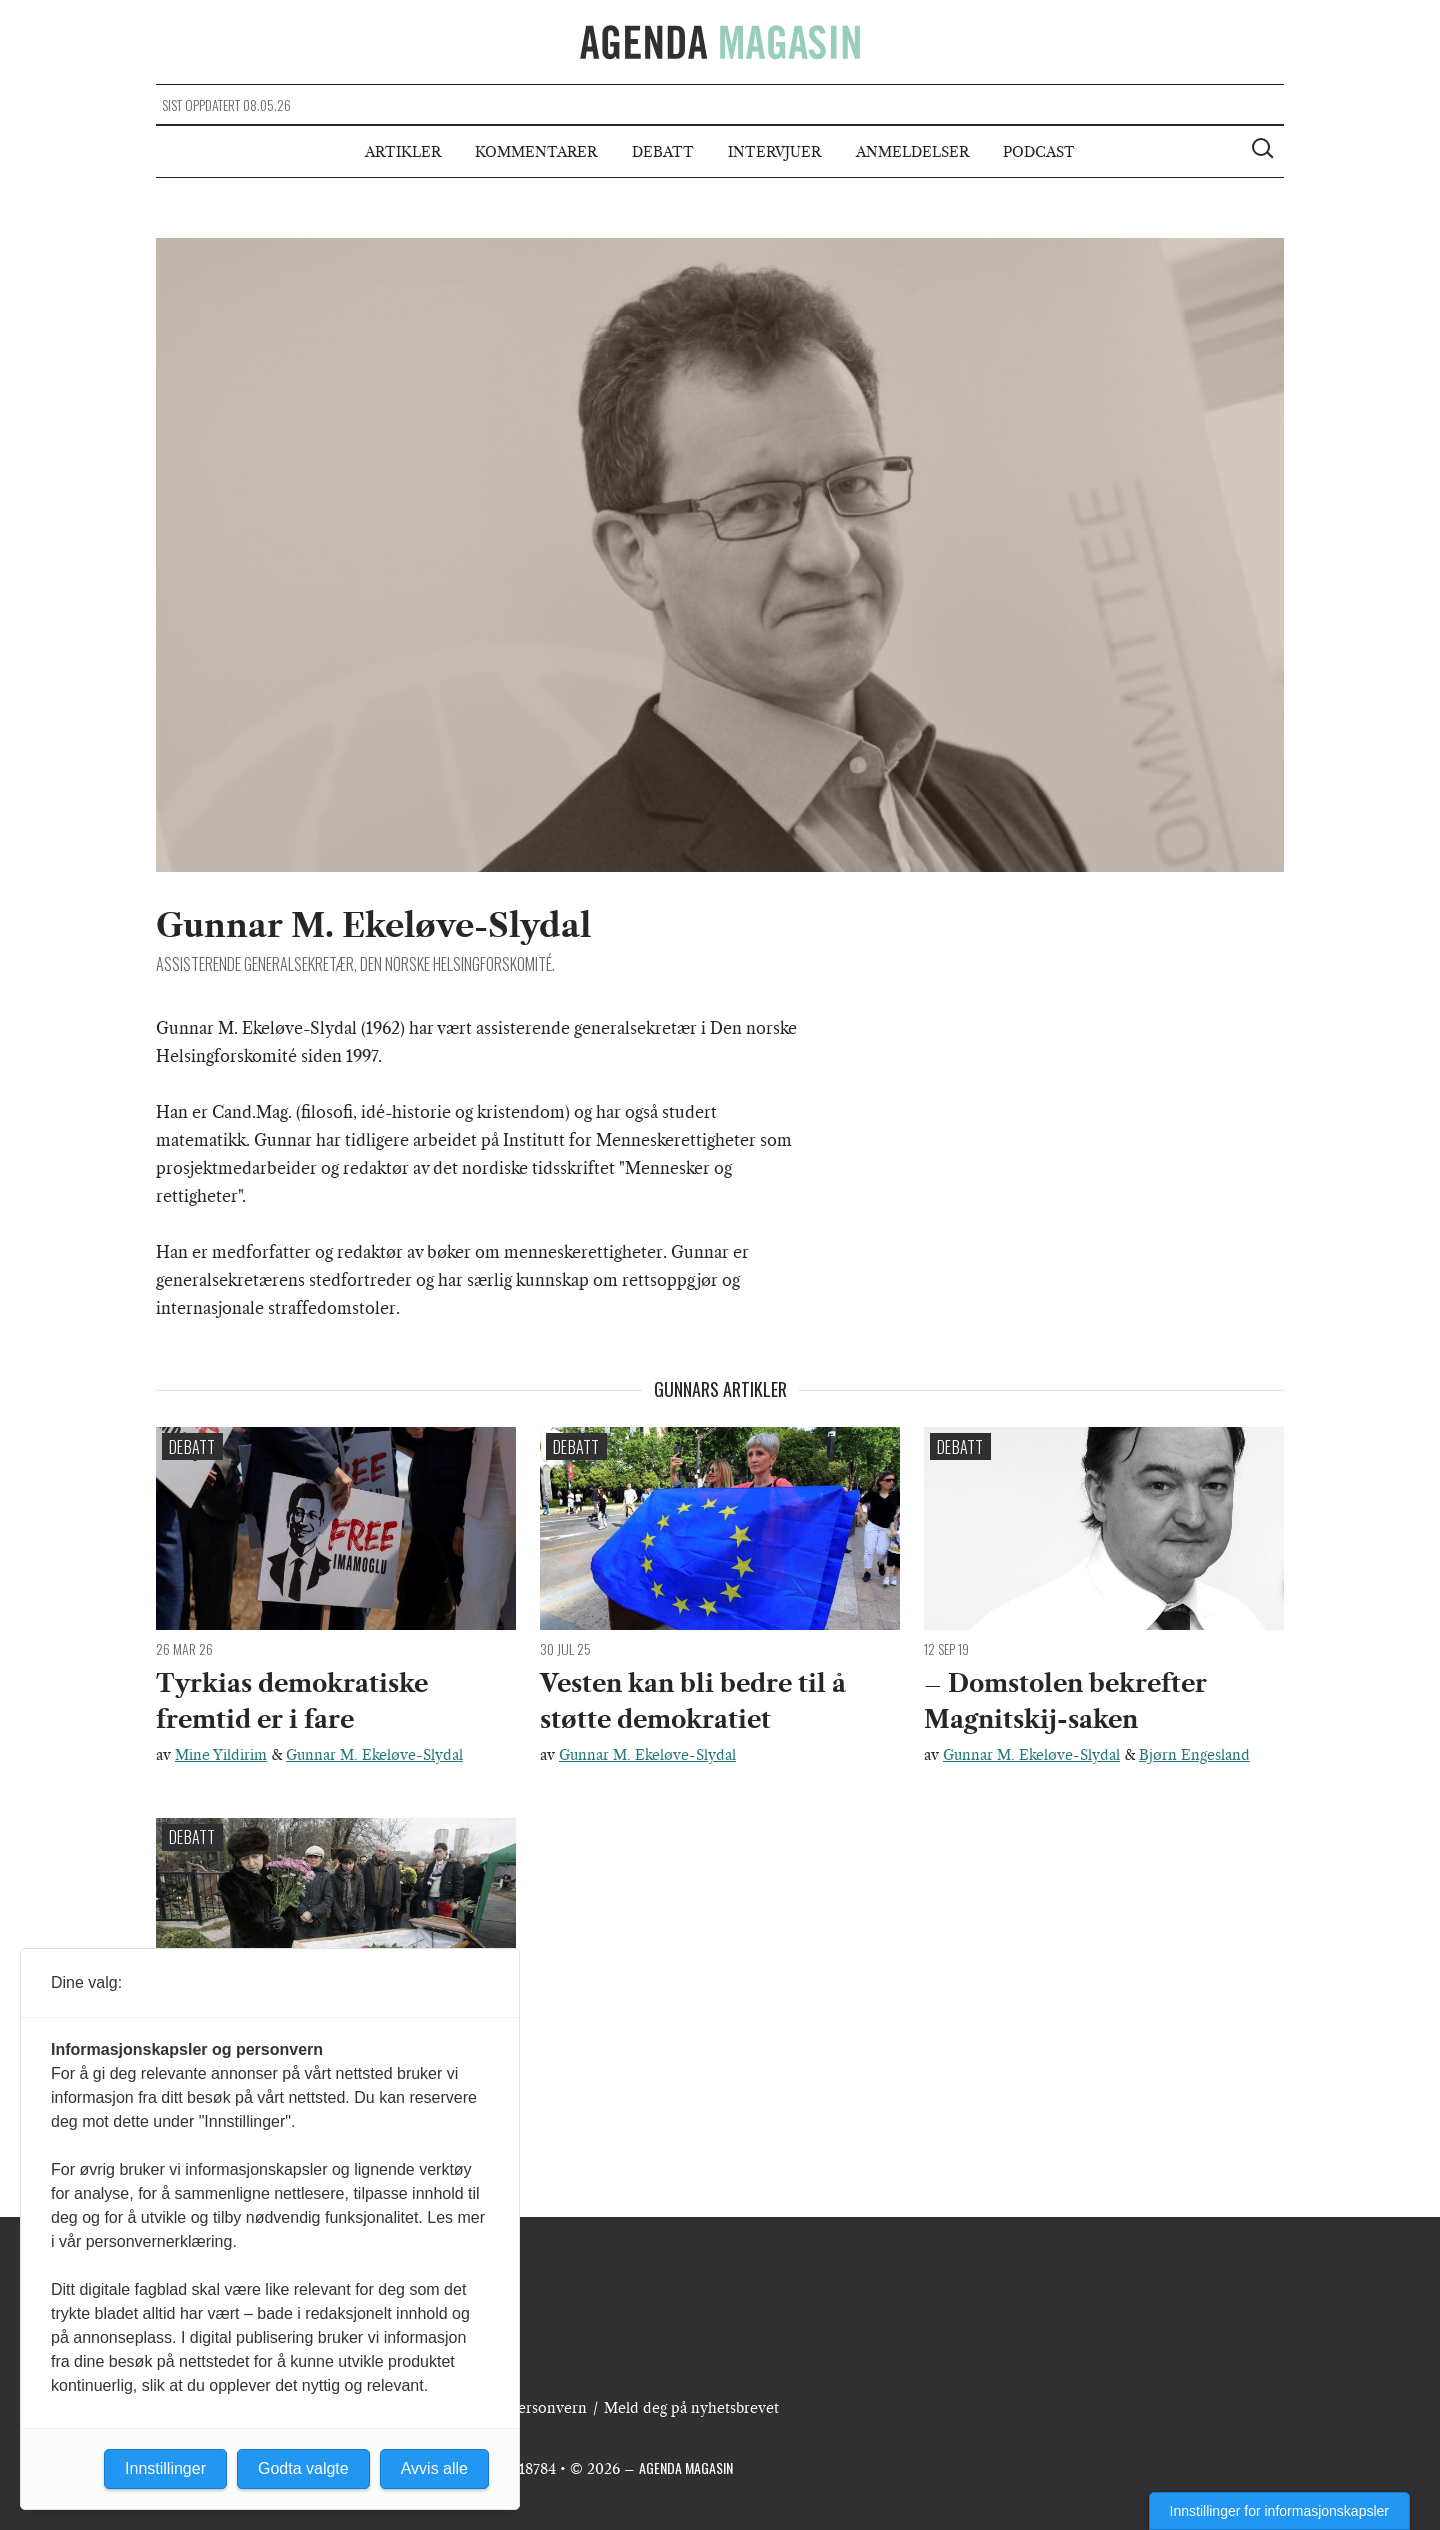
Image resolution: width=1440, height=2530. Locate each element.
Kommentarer (536, 152)
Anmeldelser (912, 152)
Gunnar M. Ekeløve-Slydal (374, 1755)
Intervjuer (774, 152)
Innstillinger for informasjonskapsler (1279, 2511)
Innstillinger (165, 2468)
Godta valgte (303, 2468)
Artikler (403, 152)
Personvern (548, 2408)
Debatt (663, 152)
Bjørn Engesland (1194, 1755)
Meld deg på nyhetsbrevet (691, 2408)
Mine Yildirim (221, 1755)
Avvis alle (434, 2468)
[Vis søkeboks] (1265, 151)
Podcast (1039, 152)
